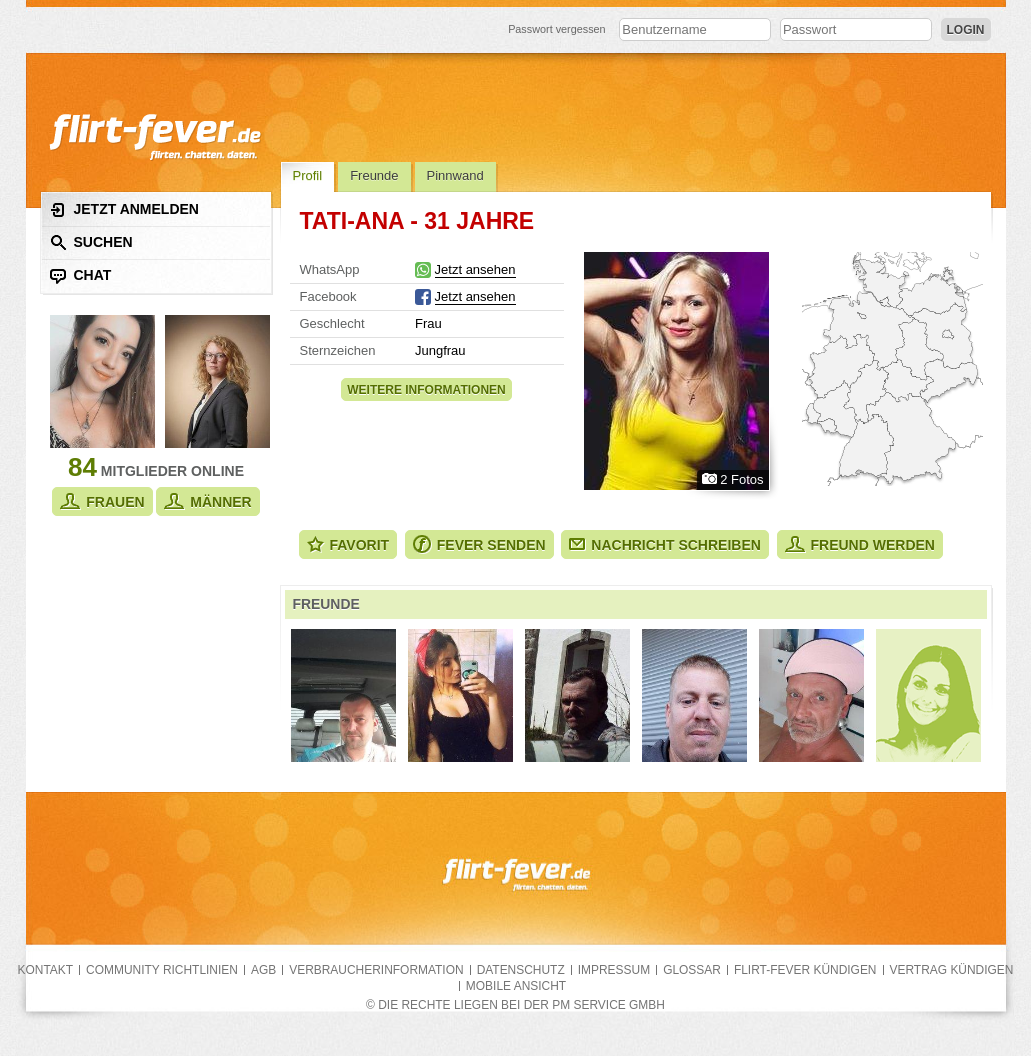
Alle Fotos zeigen (676, 371)
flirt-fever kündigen (805, 970)
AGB (263, 970)
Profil (308, 175)
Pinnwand (455, 175)
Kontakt (46, 970)
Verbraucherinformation (376, 970)
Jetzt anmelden (124, 209)
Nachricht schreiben (665, 545)
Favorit (348, 544)
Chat (81, 275)
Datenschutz (521, 970)
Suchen (91, 242)
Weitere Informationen (426, 390)
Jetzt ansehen (475, 269)
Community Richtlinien (162, 970)
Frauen (102, 501)
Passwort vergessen (557, 29)
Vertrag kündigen (952, 970)
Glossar (692, 970)
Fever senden (479, 544)
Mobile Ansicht (516, 986)
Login (966, 30)
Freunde (374, 175)
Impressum (614, 970)
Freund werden (860, 544)
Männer (207, 501)
